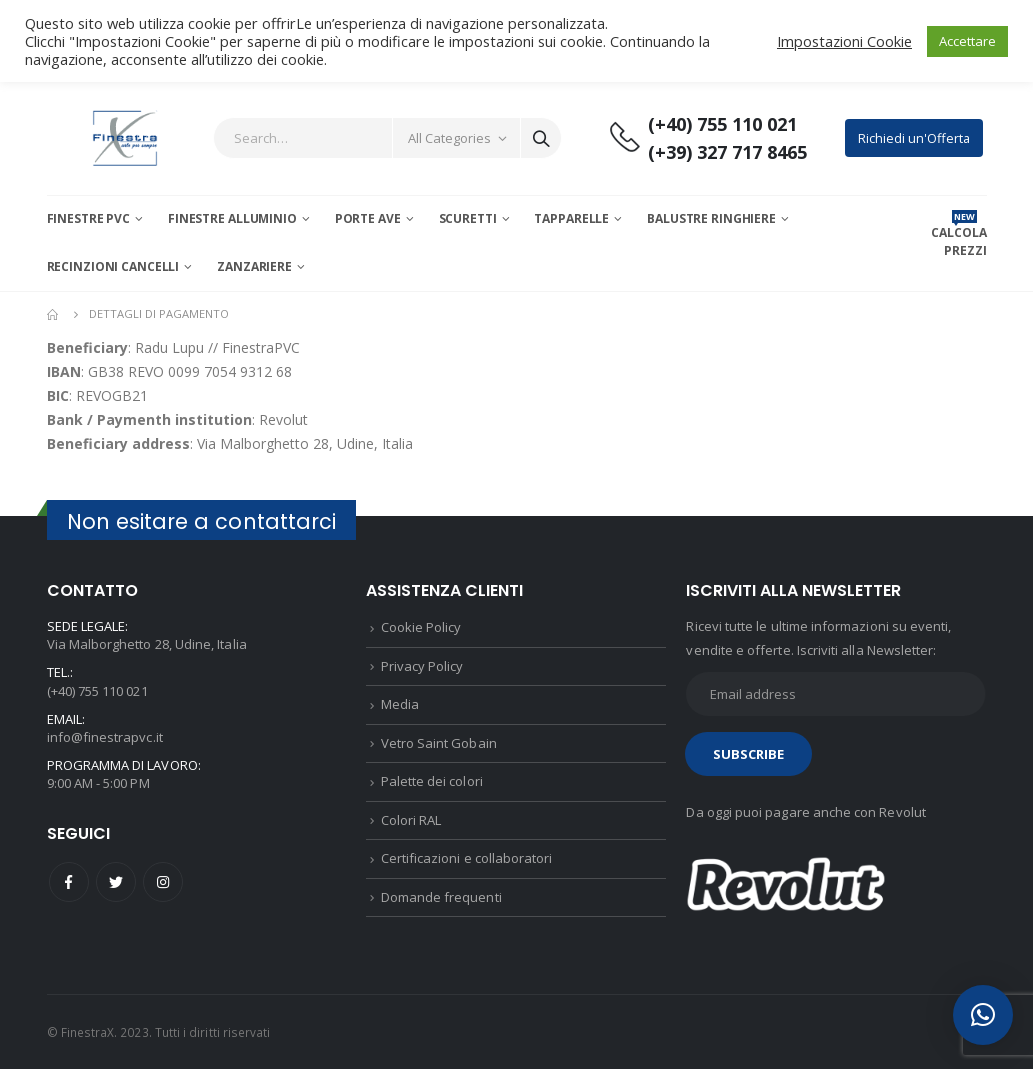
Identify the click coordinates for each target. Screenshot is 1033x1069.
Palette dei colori (432, 781)
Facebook (69, 882)
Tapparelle (571, 218)
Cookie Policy (421, 627)
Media (400, 704)
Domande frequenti (441, 897)
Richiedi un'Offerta (914, 138)
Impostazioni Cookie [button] (844, 41)
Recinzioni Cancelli (113, 266)
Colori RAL (411, 820)
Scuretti (468, 218)
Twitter (116, 882)
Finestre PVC (89, 218)
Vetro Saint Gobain (439, 743)
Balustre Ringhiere (711, 218)
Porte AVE (368, 218)
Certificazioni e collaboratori (467, 858)
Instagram (163, 882)
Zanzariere (254, 266)
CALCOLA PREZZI (958, 241)
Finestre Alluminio (232, 218)
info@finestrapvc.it (105, 737)
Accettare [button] (967, 41)
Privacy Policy (422, 666)
